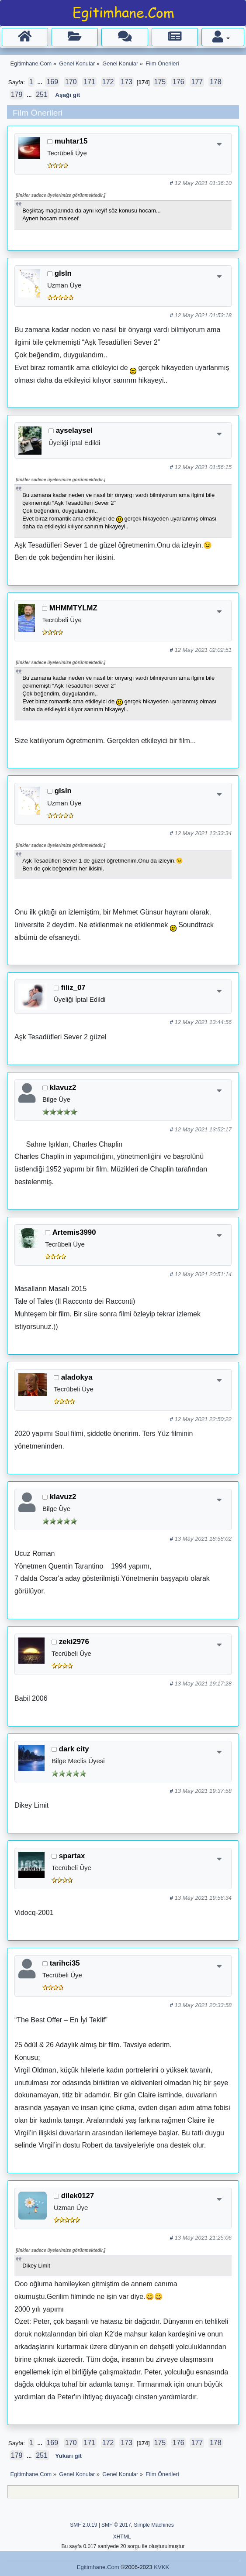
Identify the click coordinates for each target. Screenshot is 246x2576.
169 (52, 82)
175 (160, 82)
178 (216, 82)
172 (108, 82)
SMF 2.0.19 (83, 2525)
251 (42, 94)
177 (197, 82)
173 (126, 82)
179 (17, 94)
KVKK (161, 2567)
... (40, 82)
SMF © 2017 (116, 2525)
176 (178, 82)
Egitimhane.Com (98, 2567)
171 (89, 82)
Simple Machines (153, 2525)
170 (71, 82)
